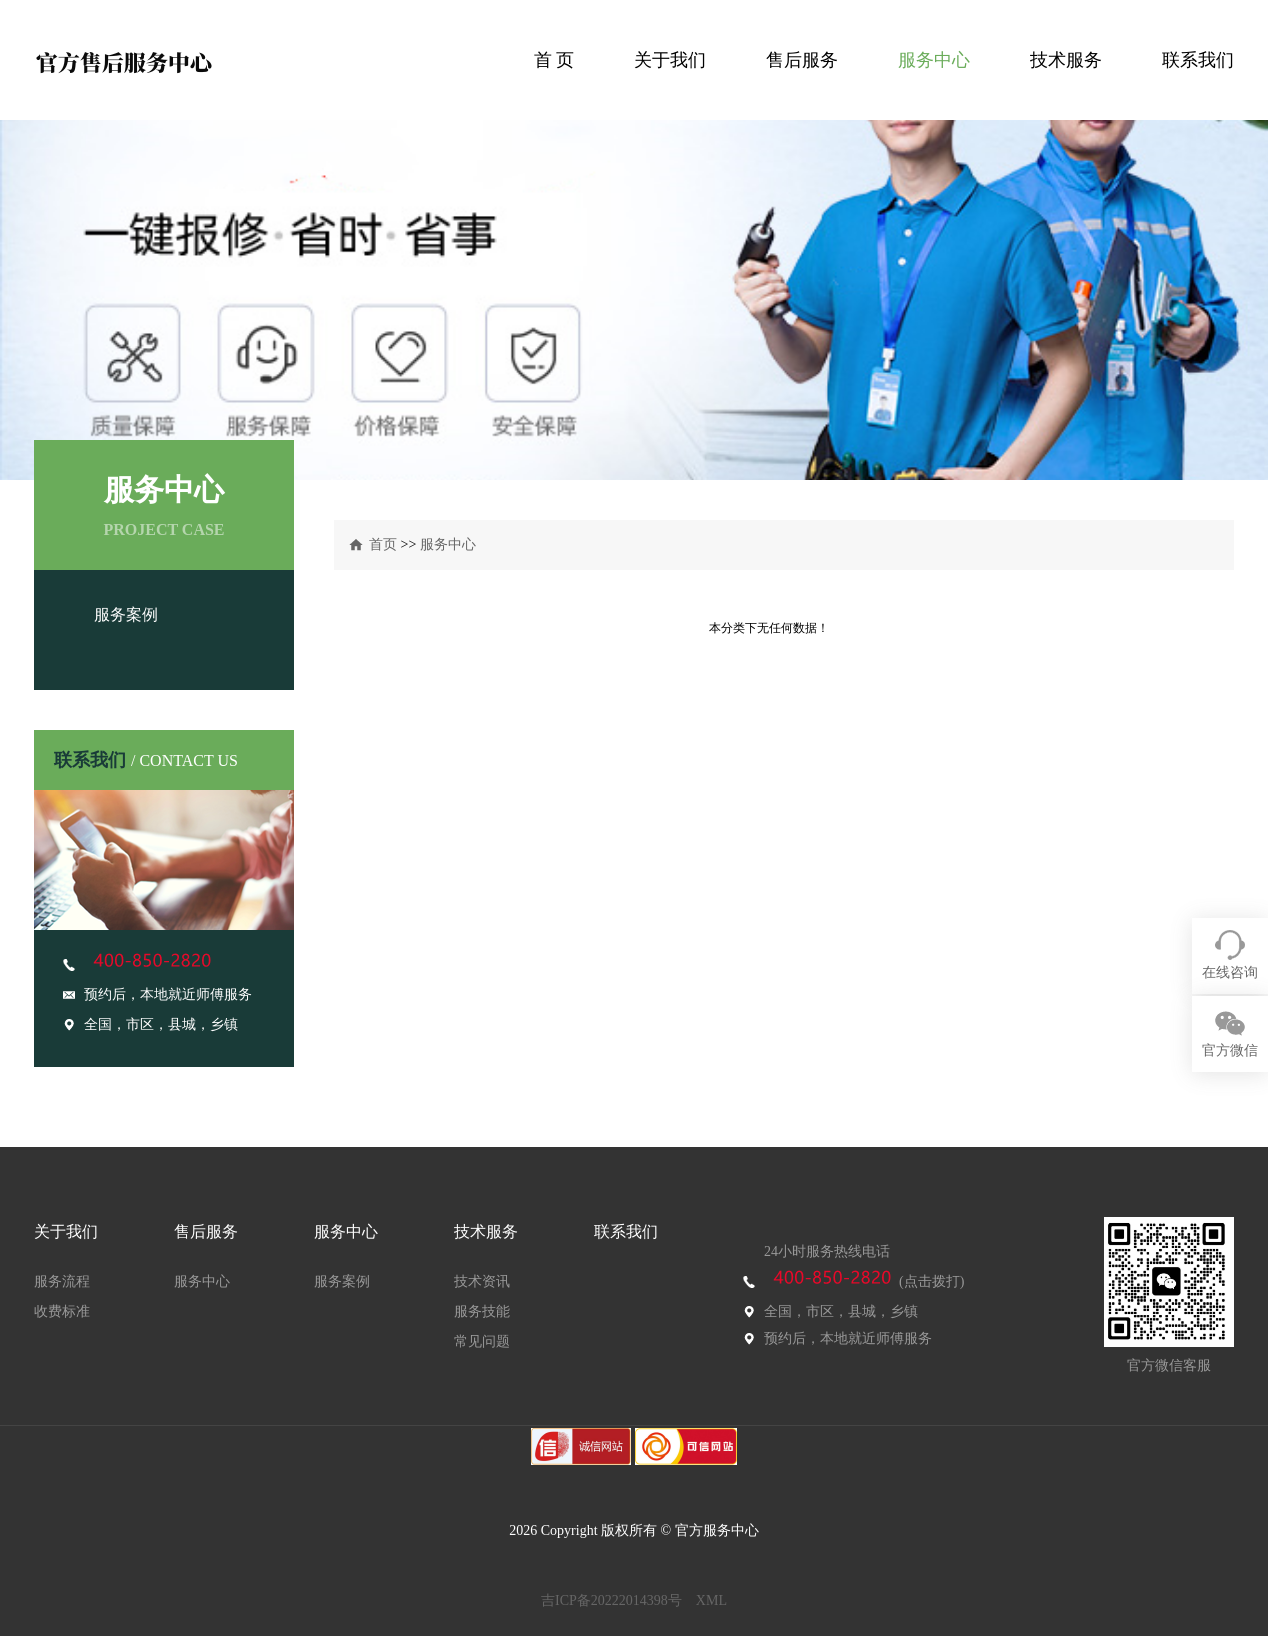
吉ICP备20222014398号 (611, 1600)
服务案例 (126, 614)
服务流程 (62, 1281)
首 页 (554, 60)
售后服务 (802, 60)
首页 (383, 544)
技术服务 (1066, 60)
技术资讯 (482, 1281)
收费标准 (62, 1311)
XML (711, 1600)
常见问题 (482, 1341)
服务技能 (482, 1311)
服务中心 (934, 60)
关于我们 (670, 60)
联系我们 (1198, 60)
